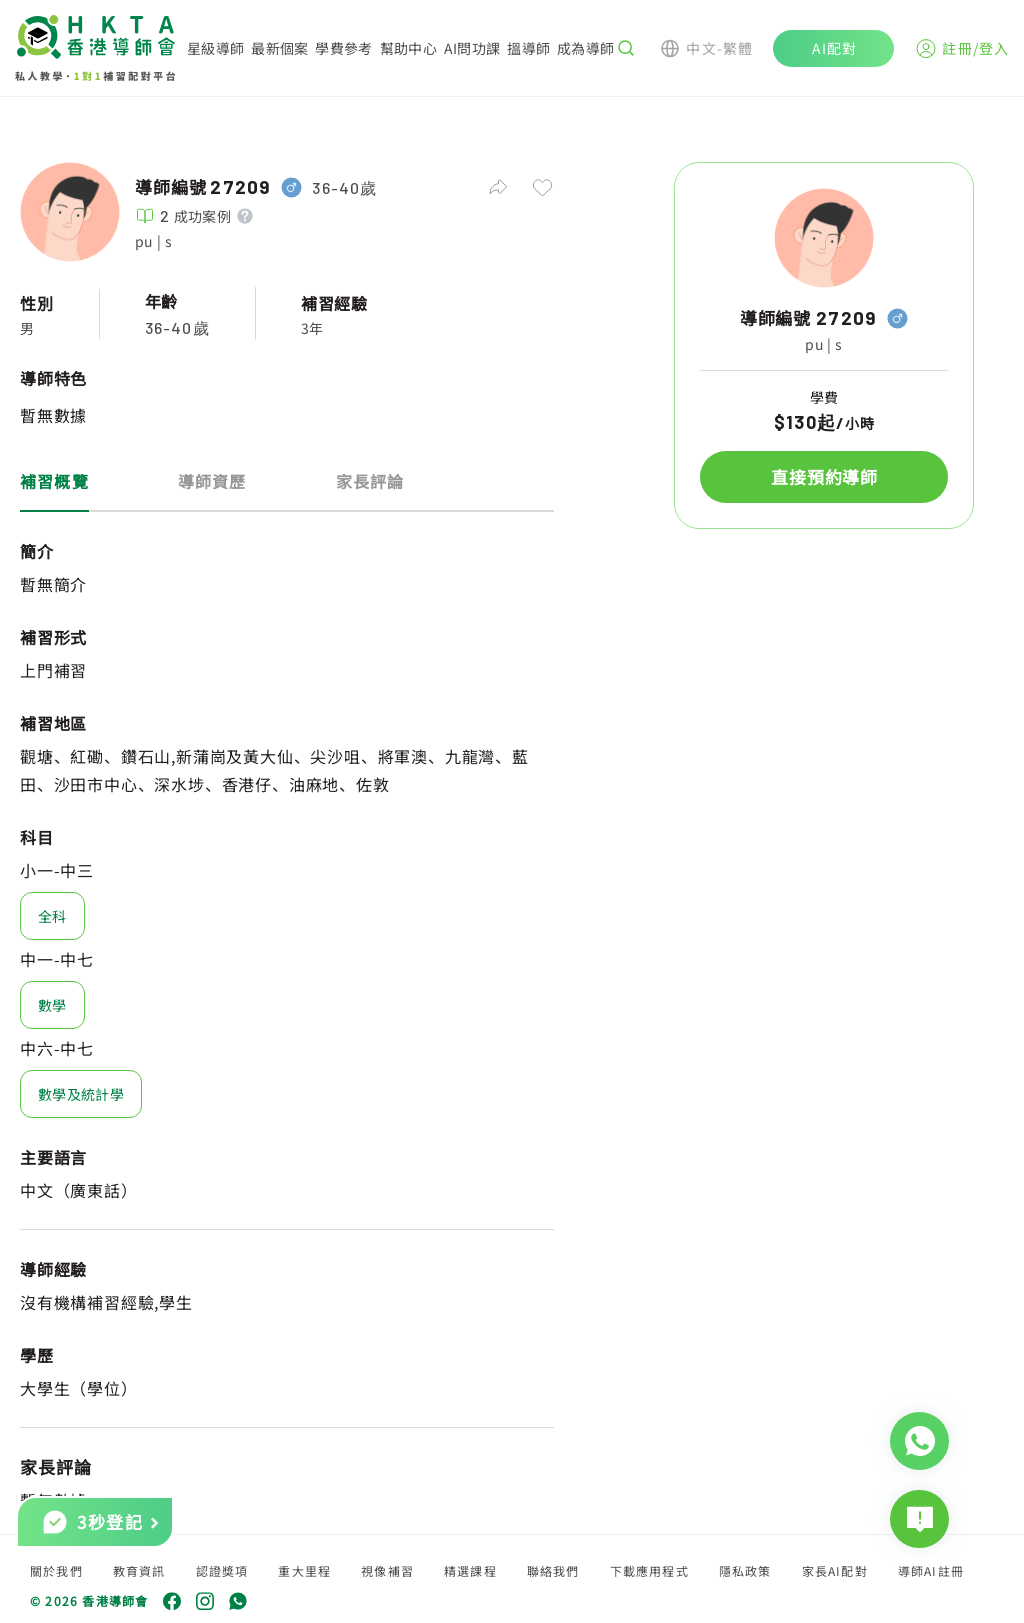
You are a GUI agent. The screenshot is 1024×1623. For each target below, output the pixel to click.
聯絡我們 (553, 1570)
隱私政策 (745, 1570)
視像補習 (387, 1570)
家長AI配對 (835, 1570)
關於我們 (56, 1570)
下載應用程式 (649, 1570)
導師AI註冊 (931, 1570)
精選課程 (470, 1570)
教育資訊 (139, 1570)
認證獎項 (222, 1570)
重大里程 (304, 1570)
